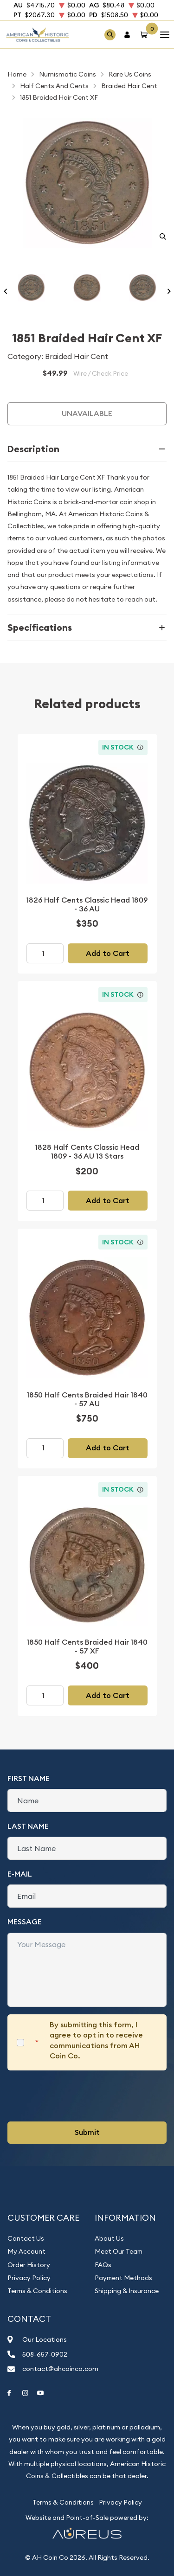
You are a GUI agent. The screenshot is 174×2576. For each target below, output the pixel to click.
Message (24, 1922)
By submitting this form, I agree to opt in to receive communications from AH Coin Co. (96, 2040)
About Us (109, 2238)
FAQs (103, 2265)
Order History (28, 2265)
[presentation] (77, 2096)
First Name (28, 1778)
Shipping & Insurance (127, 2291)
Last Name (28, 1826)
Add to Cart (107, 953)
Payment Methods (123, 2278)
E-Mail (19, 1874)
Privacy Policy (29, 2278)
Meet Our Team (118, 2251)
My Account (26, 2251)
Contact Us (25, 2238)
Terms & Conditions (37, 2291)
